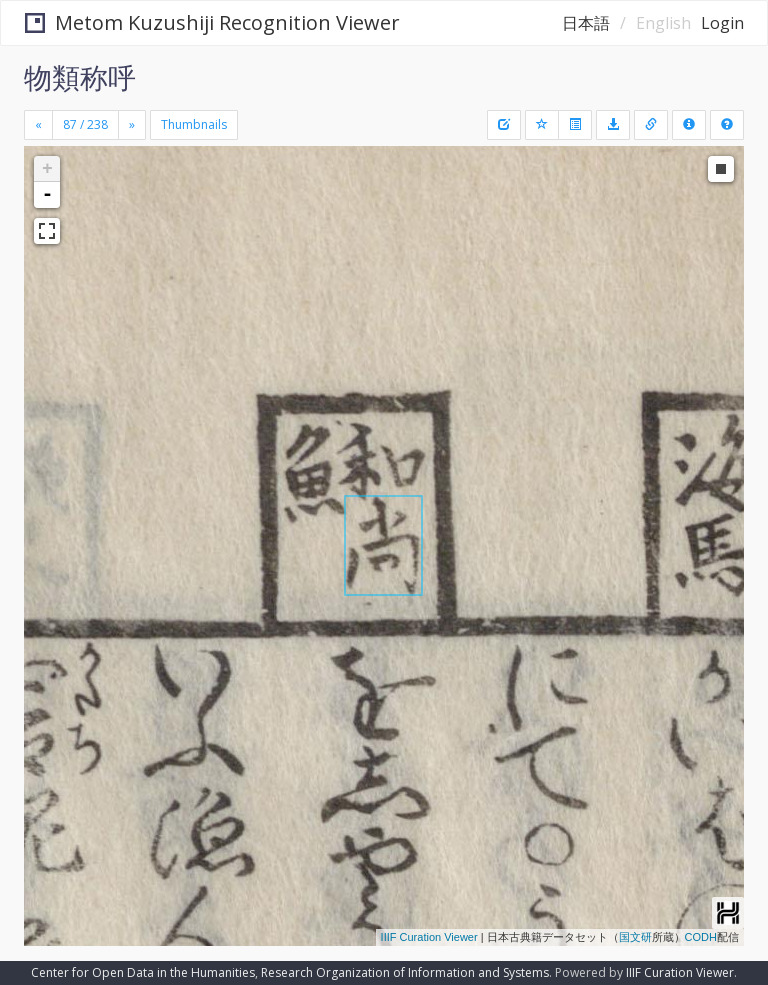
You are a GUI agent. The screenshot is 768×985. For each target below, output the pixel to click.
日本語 (586, 23)
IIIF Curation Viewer (429, 937)
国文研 (635, 937)
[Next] (132, 125)
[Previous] (38, 125)
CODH (701, 937)
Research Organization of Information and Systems (405, 972)
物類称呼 (80, 77)
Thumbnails (194, 124)
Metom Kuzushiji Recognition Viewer (212, 22)
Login (722, 23)
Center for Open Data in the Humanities (143, 972)
